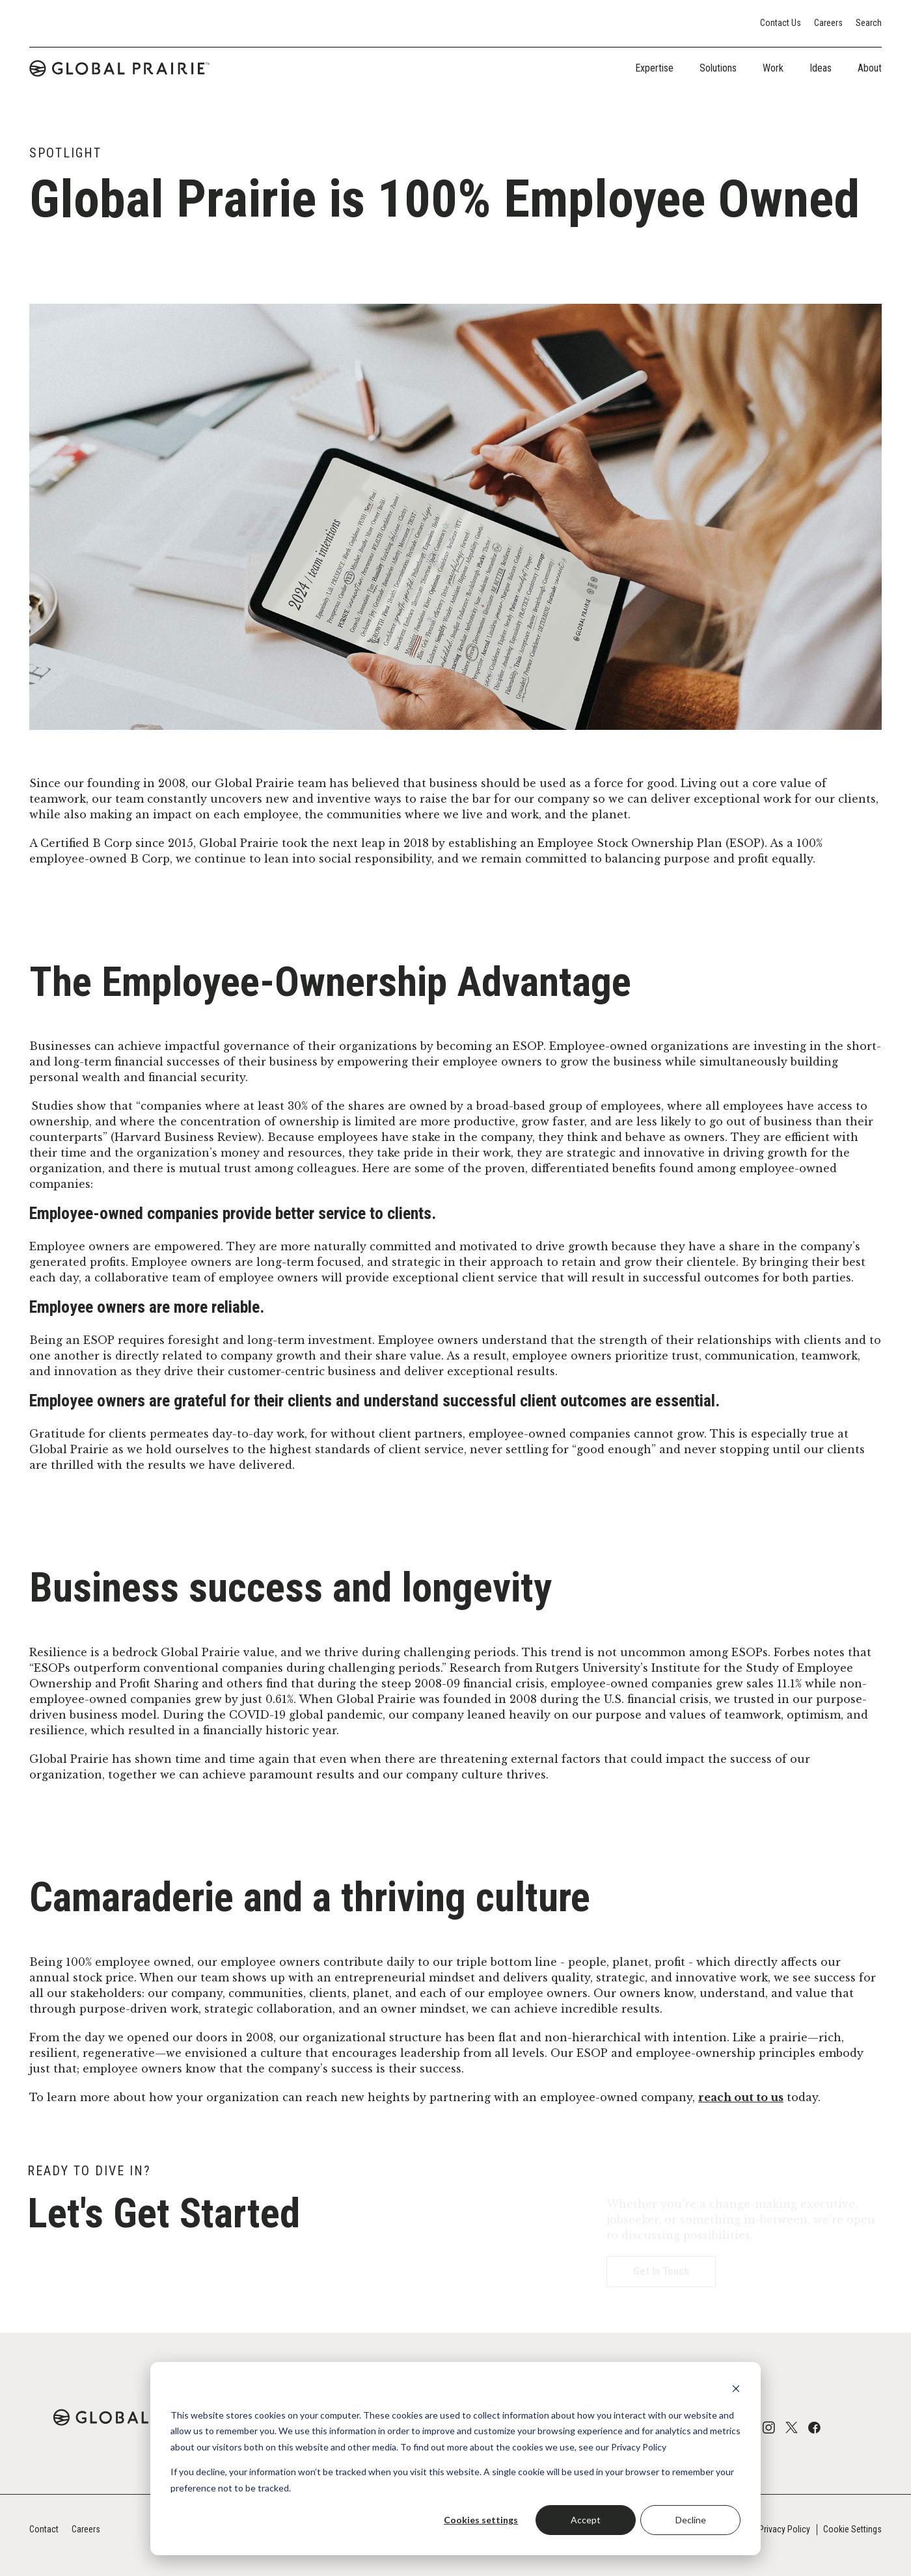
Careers (828, 23)
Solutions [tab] (718, 68)
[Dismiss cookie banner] (736, 2390)
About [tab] (870, 68)
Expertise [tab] (654, 68)
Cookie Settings (852, 2529)
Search (869, 23)
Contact (44, 2529)
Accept (586, 2519)
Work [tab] (773, 68)
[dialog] (455, 2458)
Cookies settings (481, 2519)
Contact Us (780, 23)
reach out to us (740, 2097)
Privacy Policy (784, 2529)
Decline (690, 2519)
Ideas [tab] (820, 68)
